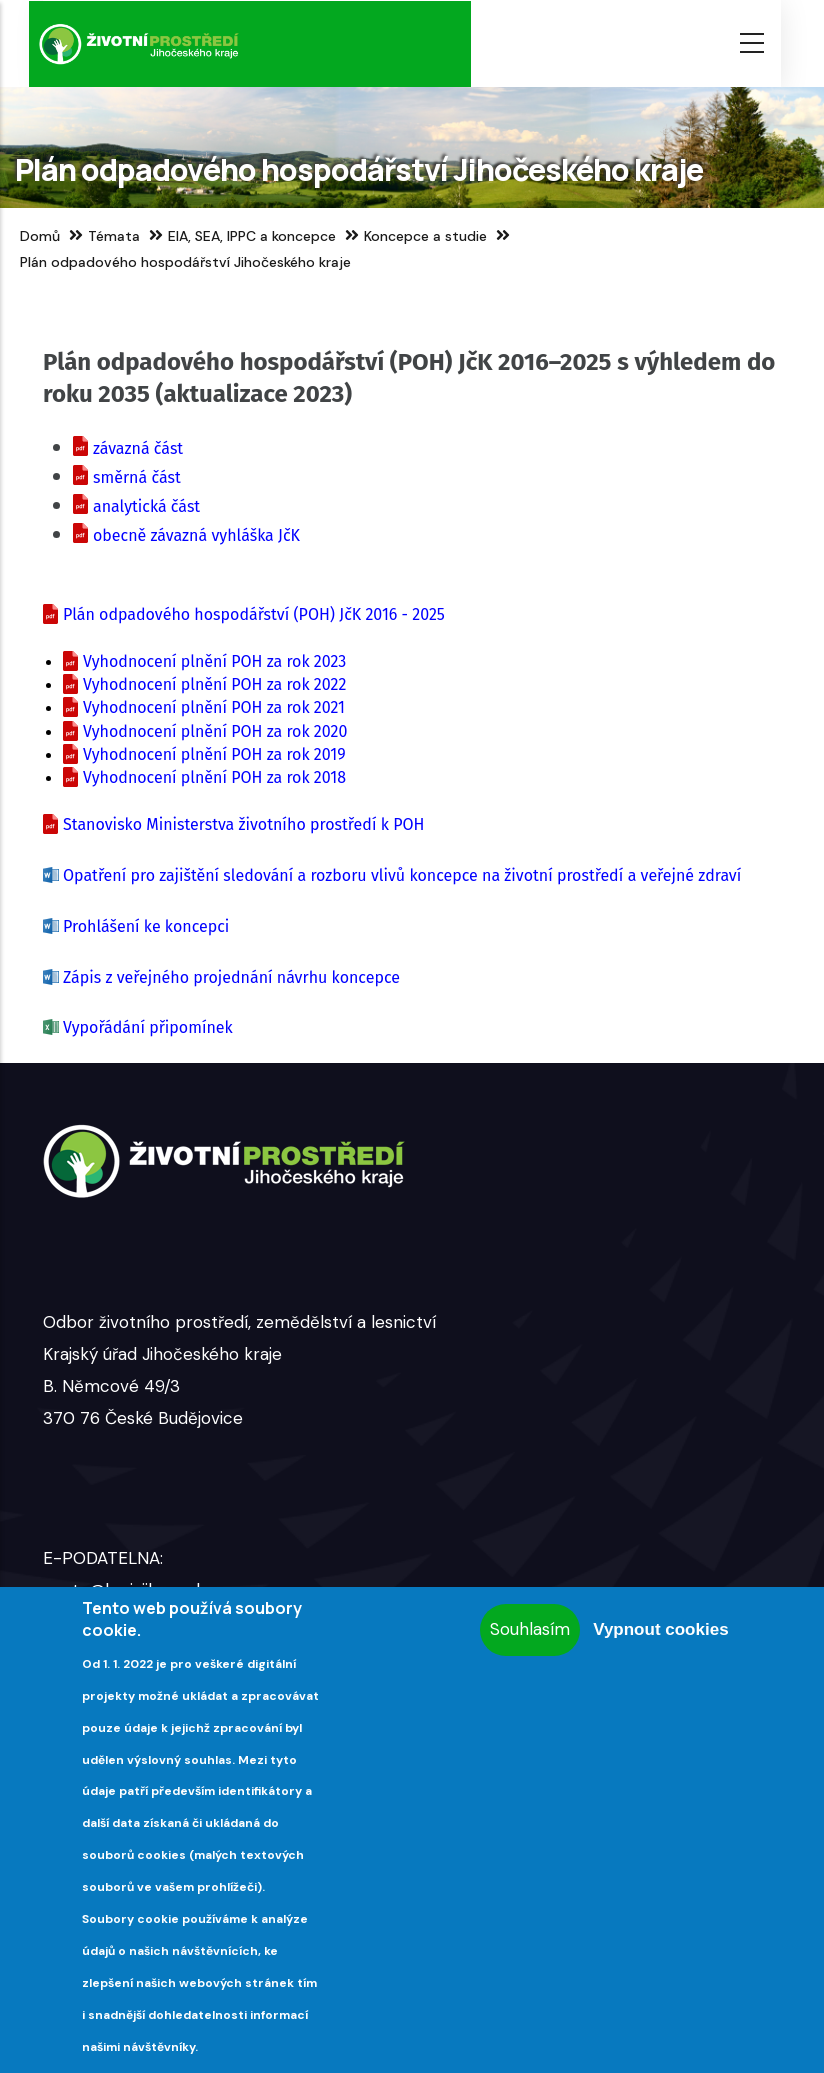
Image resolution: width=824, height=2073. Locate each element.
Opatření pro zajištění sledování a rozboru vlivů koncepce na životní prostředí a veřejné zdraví (402, 875)
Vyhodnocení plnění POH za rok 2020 (215, 731)
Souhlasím (530, 1629)
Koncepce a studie (425, 236)
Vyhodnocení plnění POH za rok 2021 (214, 707)
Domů (40, 236)
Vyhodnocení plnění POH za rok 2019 (214, 754)
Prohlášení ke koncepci (146, 926)
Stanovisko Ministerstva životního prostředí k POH (243, 824)
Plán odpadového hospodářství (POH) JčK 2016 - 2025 (254, 614)
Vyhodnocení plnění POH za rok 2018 (214, 777)
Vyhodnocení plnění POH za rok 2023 (214, 661)
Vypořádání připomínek (148, 1027)
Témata (114, 236)
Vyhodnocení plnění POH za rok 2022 (214, 684)
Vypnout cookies (660, 1629)
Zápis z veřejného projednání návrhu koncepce (231, 977)
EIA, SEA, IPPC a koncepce (252, 236)
